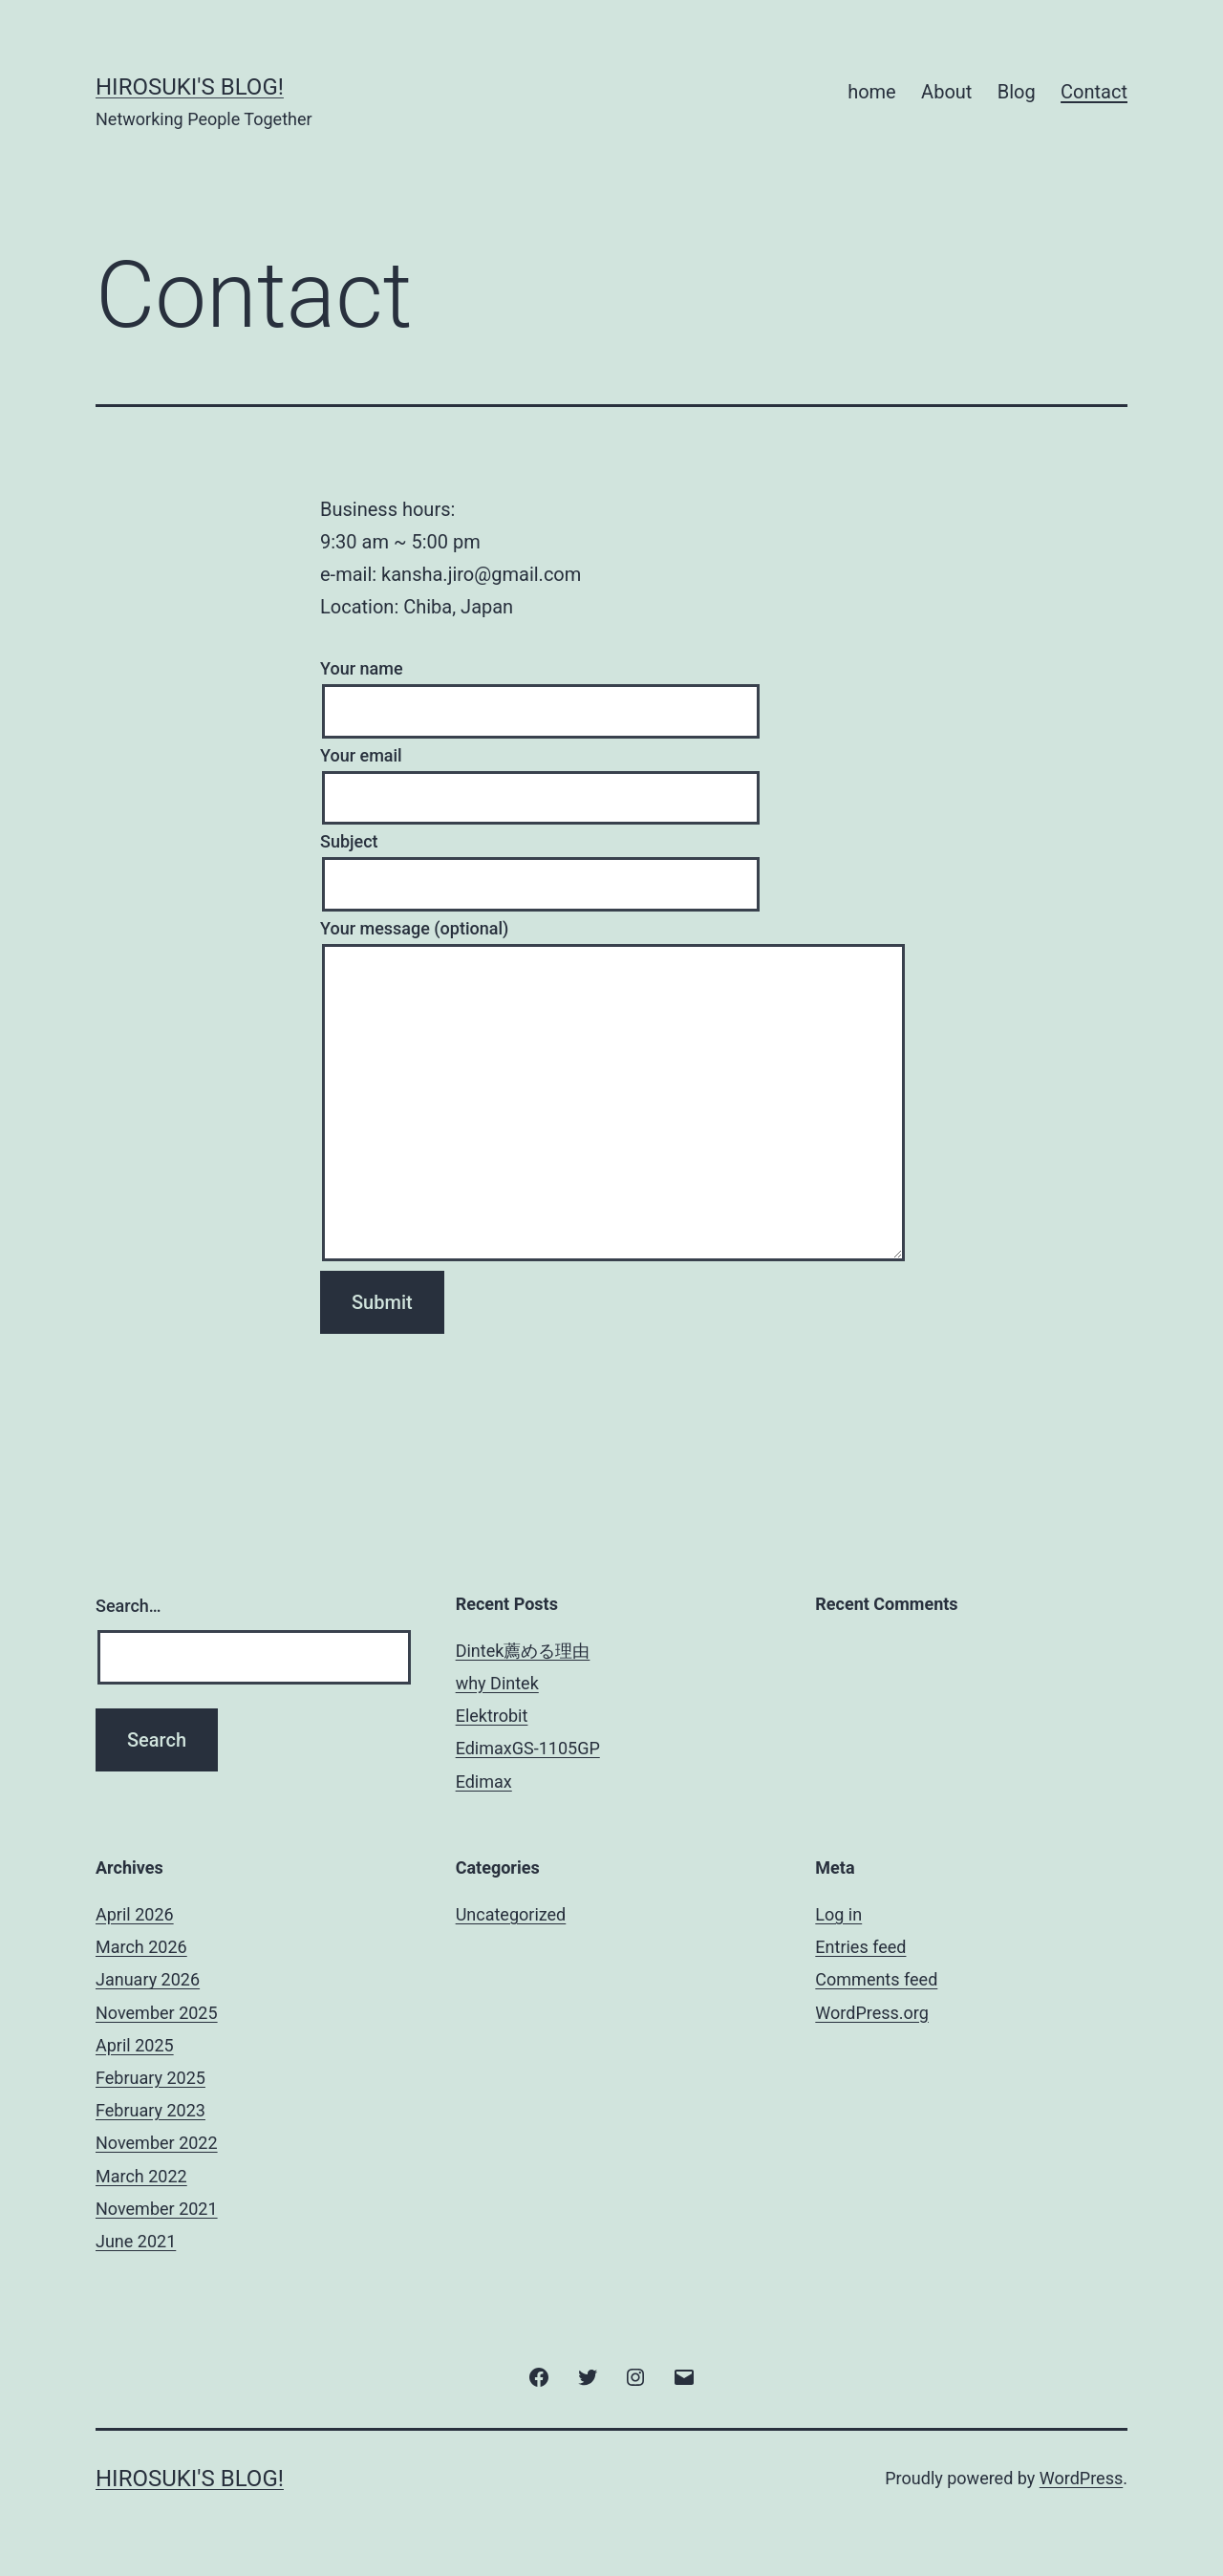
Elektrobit (492, 1716)
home (872, 91)
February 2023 (150, 2110)
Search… (128, 1606)
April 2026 (135, 1914)
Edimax (484, 1781)
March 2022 (141, 2176)
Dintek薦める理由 (523, 1651)
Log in (838, 1914)
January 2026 (148, 1979)
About (946, 91)
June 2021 (136, 2241)
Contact (1094, 91)
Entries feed (860, 1947)
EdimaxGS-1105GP (528, 1748)
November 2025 (157, 2013)
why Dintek (497, 1683)
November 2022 (157, 2143)
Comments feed (876, 1979)
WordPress (1081, 2478)
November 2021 (157, 2209)
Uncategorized (511, 1914)
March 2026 (141, 1947)
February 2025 (150, 2078)
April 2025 (135, 2045)
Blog (1017, 91)
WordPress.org (872, 2013)
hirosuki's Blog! (190, 87)
